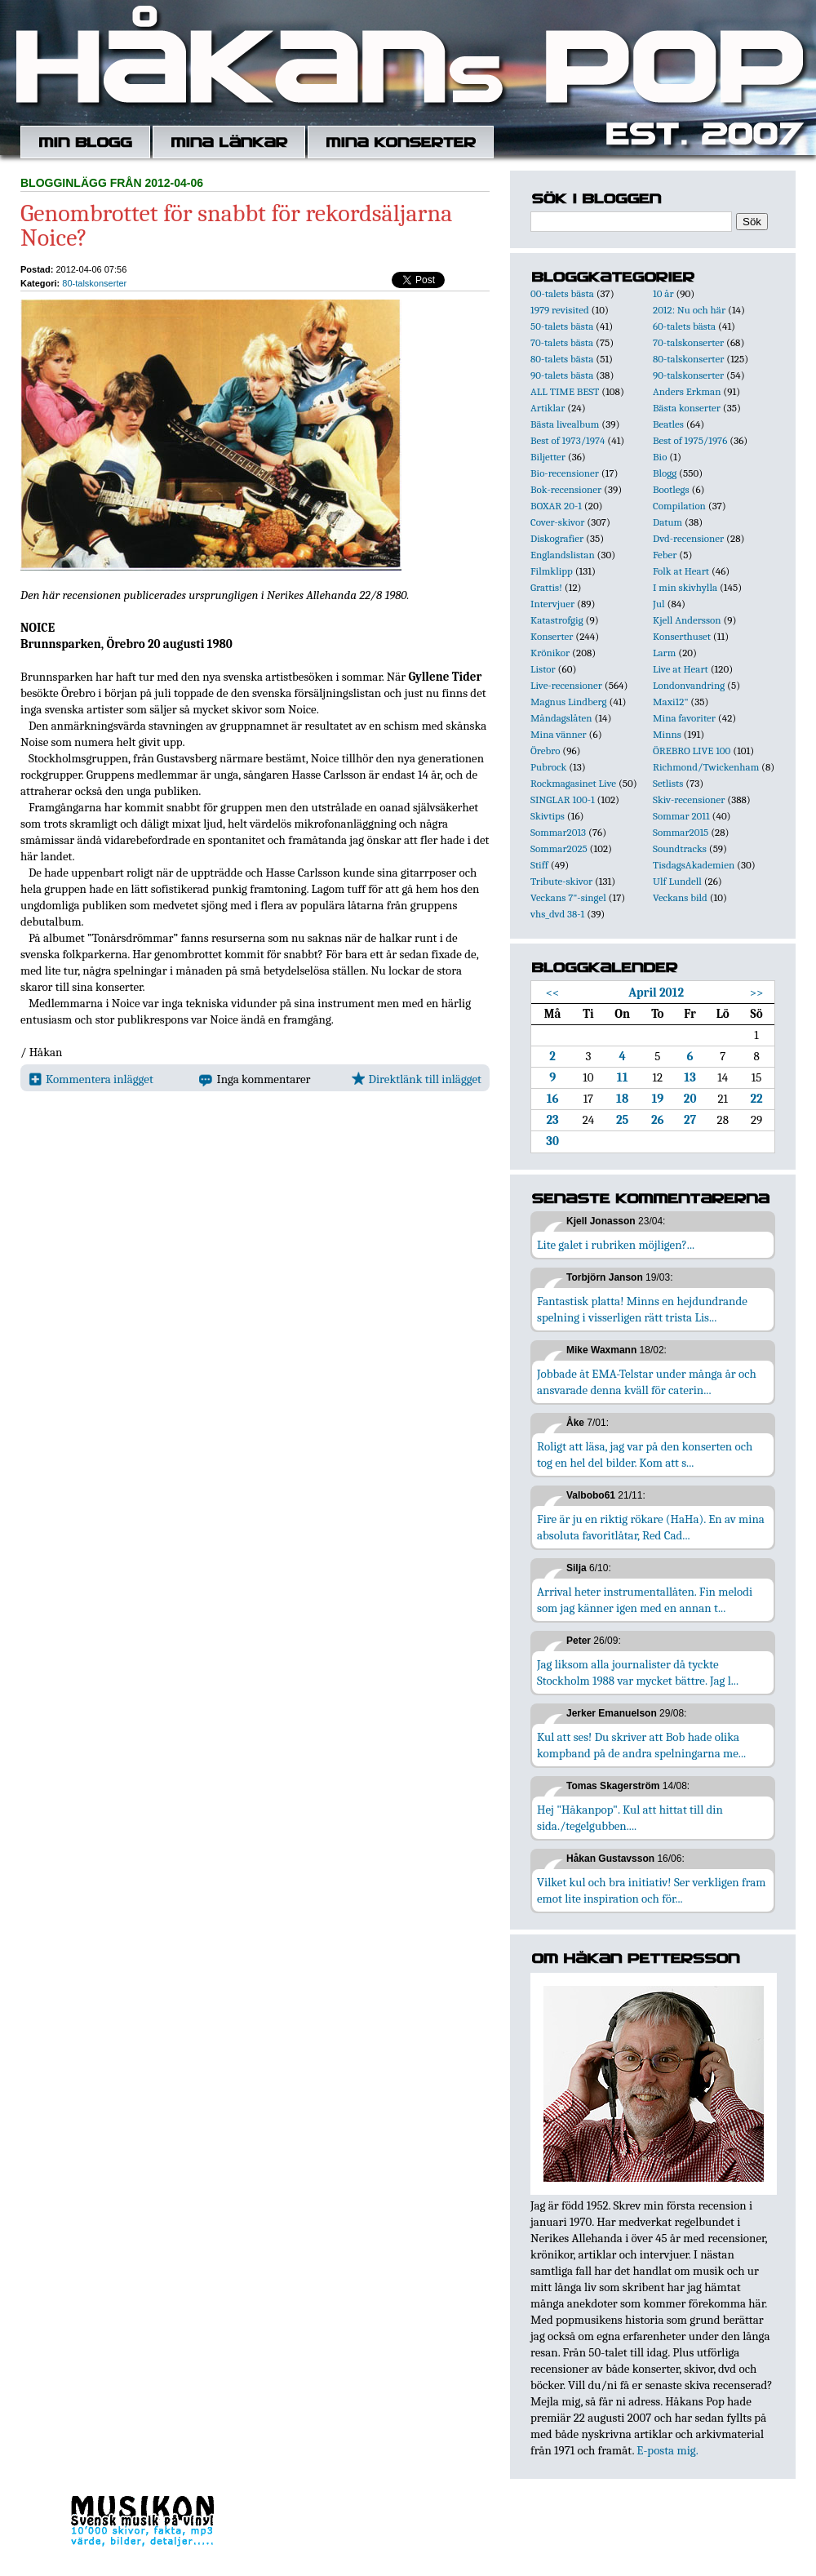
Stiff (539, 865)
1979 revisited (559, 310)
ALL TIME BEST (564, 391)
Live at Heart (680, 669)
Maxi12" (671, 701)
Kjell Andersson (687, 620)
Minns (667, 734)
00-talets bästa (562, 293)
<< (553, 992)
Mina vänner (558, 734)
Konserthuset (682, 636)
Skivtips (547, 816)
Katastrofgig (556, 620)
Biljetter (547, 457)
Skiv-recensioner (689, 799)
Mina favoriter (684, 718)
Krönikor (550, 652)
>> (757, 992)
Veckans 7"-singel (568, 897)
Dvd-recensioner (688, 538)
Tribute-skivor (561, 881)
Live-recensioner (566, 685)
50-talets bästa (561, 326)
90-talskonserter (688, 375)
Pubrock (548, 767)
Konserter (551, 636)
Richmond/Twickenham (706, 767)
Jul (659, 603)
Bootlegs (671, 489)
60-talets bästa (684, 326)
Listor (543, 669)
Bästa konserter (687, 408)
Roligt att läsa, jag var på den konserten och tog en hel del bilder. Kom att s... (644, 1454)
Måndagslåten (561, 718)
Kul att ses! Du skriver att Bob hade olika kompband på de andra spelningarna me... (641, 1745)
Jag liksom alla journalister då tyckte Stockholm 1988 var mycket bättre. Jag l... (637, 1672)
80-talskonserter (94, 283)
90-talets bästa (561, 375)
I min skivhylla (685, 587)
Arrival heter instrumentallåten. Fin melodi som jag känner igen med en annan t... (644, 1599)
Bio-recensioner (564, 473)
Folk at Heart (681, 571)
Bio (660, 457)
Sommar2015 (680, 832)
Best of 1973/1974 (567, 440)
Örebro (545, 750)
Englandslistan (562, 555)
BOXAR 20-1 (556, 506)
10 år (663, 293)
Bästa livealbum (564, 424)
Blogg (664, 473)
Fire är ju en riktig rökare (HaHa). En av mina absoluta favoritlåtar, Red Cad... (651, 1527)
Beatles (668, 424)
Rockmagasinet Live (573, 783)
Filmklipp (551, 571)
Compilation (679, 506)
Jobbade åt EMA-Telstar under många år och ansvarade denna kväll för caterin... (646, 1381)
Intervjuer (552, 603)
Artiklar (547, 408)
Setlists (668, 783)
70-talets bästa (561, 342)
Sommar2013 (558, 832)
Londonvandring (689, 685)
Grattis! (546, 587)
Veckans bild (680, 897)
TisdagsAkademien (693, 865)
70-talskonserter (688, 342)
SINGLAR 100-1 (562, 799)
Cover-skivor (557, 522)
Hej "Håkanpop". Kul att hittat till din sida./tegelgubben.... (630, 1817)
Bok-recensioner (565, 489)
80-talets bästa (561, 359)
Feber (664, 555)
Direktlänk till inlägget (416, 1079)
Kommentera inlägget (91, 1079)
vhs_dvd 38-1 (557, 914)
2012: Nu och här (689, 310)
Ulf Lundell (677, 881)
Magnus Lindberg (568, 701)
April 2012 (656, 992)
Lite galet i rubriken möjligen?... (615, 1244)
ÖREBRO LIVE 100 (691, 750)
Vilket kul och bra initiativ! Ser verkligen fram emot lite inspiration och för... (651, 1890)
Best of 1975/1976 (690, 440)
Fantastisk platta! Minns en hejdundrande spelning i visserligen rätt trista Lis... (642, 1309)
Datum (667, 522)
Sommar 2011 (681, 816)
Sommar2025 (559, 848)
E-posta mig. (667, 2450)
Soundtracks (680, 848)
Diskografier (556, 538)
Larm (664, 652)
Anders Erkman (687, 391)
